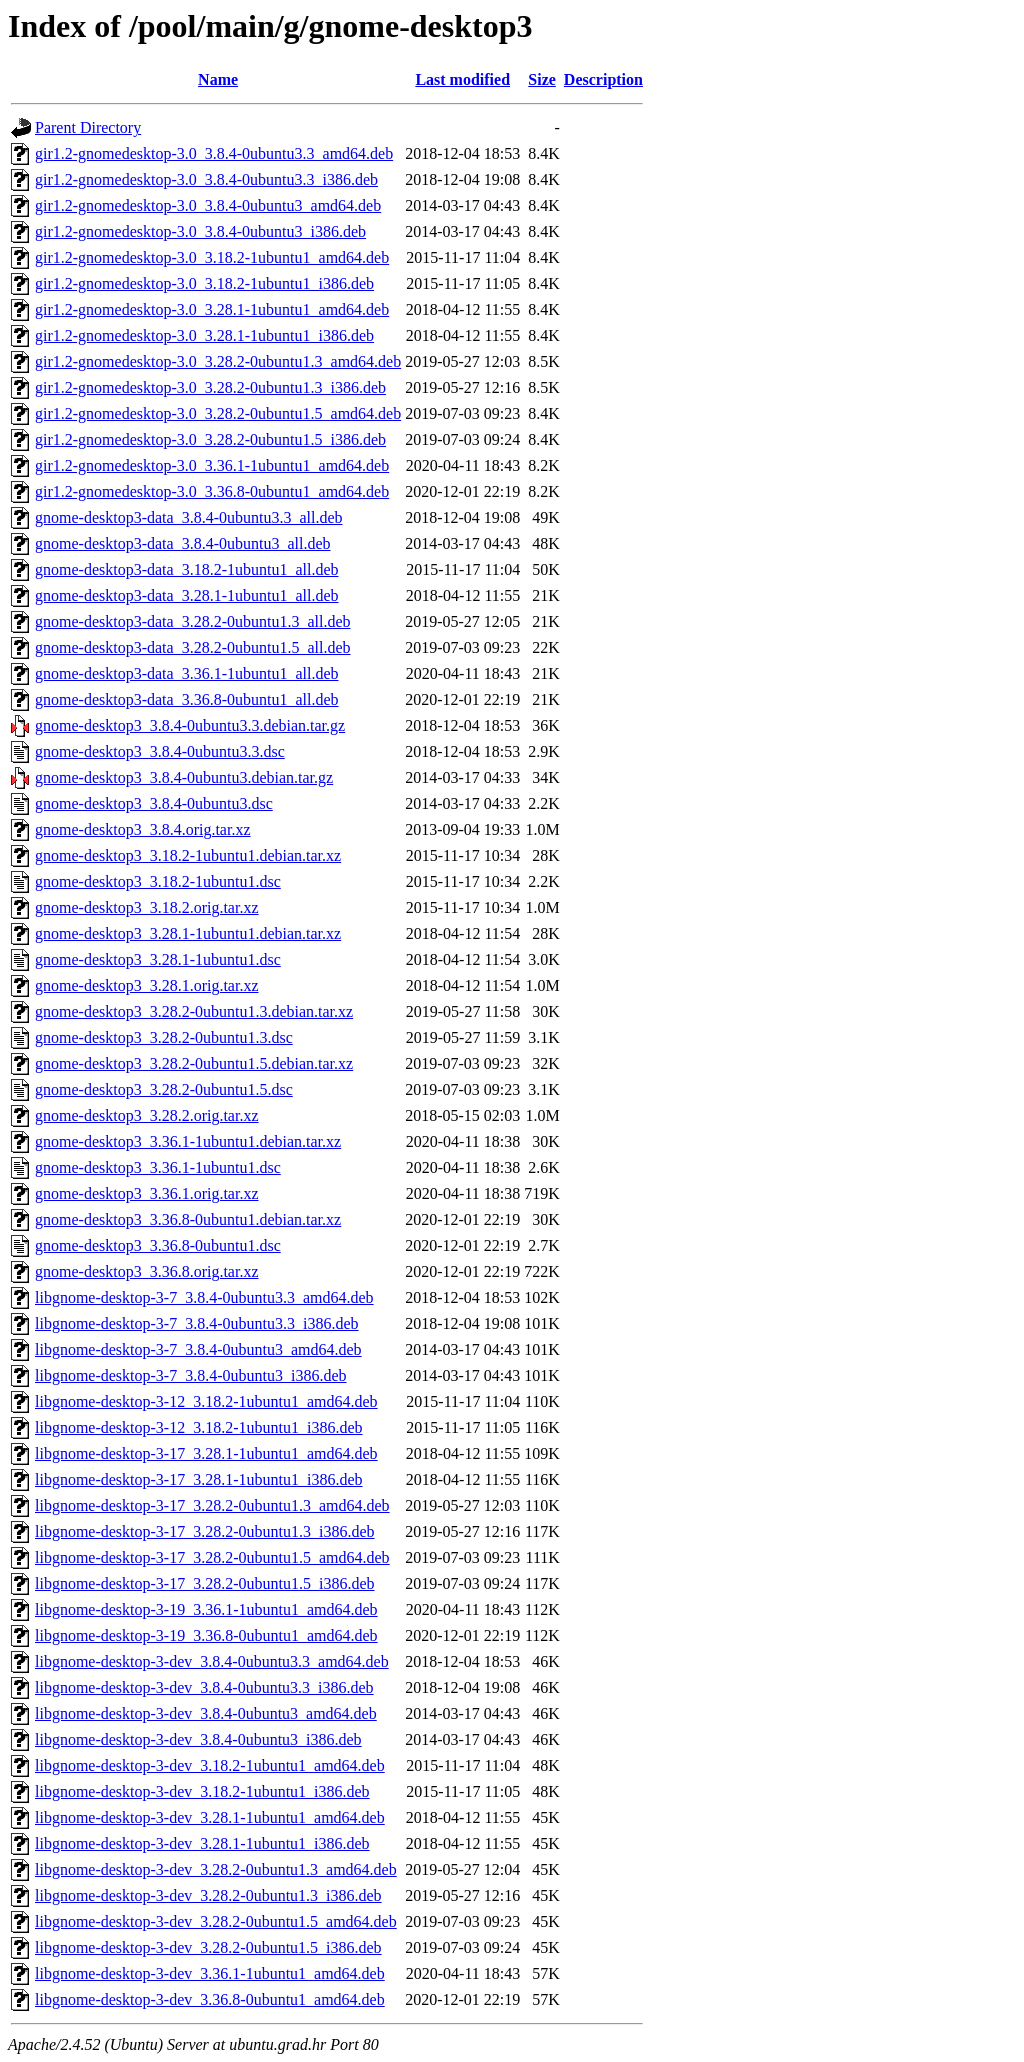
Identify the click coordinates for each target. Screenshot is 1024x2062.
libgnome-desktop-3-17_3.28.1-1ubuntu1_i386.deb (199, 1479)
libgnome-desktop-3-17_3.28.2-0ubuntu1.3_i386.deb (205, 1531)
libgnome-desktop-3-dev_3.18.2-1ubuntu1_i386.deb (202, 1791)
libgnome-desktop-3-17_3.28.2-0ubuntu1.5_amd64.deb (212, 1557)
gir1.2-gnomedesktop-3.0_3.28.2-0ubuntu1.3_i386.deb (210, 387)
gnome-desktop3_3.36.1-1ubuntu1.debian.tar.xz (188, 1141)
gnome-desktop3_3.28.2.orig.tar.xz (147, 1115)
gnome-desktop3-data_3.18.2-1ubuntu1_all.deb (187, 569)
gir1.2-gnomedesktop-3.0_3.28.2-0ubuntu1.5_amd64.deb (218, 413)
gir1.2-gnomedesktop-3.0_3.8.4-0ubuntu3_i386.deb (200, 231)
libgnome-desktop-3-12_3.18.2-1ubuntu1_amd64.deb (206, 1401)
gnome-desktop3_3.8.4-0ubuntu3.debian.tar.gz (184, 777)
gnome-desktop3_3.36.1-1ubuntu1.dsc (158, 1167)
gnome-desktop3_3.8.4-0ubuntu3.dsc (154, 803)
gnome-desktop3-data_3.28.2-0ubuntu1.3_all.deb (193, 621)
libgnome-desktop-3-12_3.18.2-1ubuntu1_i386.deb (199, 1427)
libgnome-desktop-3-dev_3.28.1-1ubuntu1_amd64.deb (210, 1817)
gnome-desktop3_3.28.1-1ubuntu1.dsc (158, 959)
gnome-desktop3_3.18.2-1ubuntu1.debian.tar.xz (188, 855)
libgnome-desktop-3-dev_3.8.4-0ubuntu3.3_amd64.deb (212, 1661)
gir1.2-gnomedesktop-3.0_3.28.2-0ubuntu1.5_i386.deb (210, 439)
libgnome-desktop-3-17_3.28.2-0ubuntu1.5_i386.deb (205, 1583)
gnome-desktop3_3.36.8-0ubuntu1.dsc (158, 1245)
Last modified (462, 79)
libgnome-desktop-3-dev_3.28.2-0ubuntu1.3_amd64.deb (216, 1869)
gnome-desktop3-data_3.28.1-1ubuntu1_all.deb (187, 595)
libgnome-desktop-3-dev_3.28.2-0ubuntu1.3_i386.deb (208, 1895)
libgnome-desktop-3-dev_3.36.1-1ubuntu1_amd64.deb (210, 1973)
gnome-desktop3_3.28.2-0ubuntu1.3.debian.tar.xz (194, 1011)
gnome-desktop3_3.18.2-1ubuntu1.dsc (158, 881)
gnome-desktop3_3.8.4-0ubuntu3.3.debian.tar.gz (190, 725)
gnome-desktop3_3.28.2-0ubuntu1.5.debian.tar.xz (194, 1063)
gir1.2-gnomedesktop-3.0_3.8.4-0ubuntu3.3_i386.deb (206, 179)
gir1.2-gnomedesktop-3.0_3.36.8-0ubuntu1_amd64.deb (212, 491)
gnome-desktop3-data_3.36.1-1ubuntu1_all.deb (187, 673)
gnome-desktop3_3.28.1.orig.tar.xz (147, 985)
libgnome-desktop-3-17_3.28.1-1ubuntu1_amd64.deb (206, 1453)
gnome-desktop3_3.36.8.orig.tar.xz (147, 1271)
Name (218, 79)
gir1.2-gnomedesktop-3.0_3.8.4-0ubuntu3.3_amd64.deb (214, 153)
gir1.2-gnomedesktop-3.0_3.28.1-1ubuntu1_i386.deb (204, 335)
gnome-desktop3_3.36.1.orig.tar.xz (147, 1193)
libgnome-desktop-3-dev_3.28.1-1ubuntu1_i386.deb (202, 1843)
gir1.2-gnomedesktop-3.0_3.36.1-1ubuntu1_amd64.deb (212, 465)
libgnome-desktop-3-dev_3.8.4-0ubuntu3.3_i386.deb (204, 1687)
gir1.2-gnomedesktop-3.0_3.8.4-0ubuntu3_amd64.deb (208, 205)
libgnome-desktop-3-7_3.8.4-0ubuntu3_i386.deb (191, 1375)
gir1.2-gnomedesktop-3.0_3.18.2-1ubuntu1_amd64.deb (212, 257)
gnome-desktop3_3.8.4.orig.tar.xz (143, 829)
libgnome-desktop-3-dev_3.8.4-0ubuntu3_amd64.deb (206, 1713)
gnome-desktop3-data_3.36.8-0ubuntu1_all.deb (187, 699)
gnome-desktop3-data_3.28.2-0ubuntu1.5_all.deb (193, 647)
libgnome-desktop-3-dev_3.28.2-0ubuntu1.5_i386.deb (208, 1947)
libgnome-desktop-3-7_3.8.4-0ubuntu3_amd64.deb (198, 1349)
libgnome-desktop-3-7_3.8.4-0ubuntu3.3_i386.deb (197, 1323)
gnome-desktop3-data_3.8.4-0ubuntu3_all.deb (183, 543)
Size (542, 79)
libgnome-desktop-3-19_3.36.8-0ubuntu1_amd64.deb (206, 1635)
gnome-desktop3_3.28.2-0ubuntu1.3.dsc (164, 1037)
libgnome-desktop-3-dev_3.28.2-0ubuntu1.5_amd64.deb (216, 1921)
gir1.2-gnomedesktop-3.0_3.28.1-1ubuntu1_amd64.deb (212, 309)
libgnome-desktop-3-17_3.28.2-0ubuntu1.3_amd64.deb (212, 1505)
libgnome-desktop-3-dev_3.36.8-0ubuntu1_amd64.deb (210, 1999)
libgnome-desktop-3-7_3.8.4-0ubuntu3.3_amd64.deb (204, 1297)
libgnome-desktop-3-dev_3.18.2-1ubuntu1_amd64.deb (210, 1765)
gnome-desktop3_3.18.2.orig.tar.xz (147, 907)
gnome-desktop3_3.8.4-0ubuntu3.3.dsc (160, 751)
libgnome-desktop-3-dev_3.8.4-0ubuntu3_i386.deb (198, 1739)
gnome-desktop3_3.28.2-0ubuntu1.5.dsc (164, 1089)
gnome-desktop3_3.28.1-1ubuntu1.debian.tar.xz (188, 933)
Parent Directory (88, 127)
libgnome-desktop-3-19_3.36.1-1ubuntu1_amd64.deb (206, 1609)
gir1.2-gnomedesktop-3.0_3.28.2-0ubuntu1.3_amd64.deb (218, 361)
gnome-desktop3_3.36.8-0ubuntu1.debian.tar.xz (188, 1219)
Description (603, 79)
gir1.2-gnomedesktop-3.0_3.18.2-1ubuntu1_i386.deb (204, 283)
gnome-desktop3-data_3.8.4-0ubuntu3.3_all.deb (189, 517)
